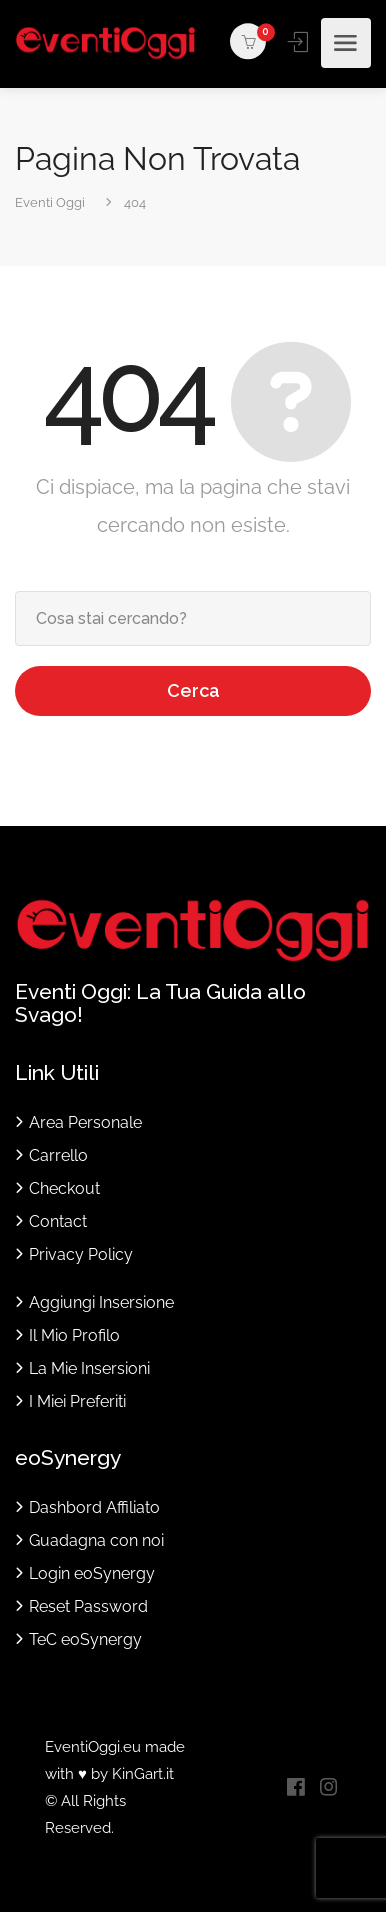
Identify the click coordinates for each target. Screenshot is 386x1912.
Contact (58, 1221)
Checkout (64, 1188)
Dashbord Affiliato (94, 1507)
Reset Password (88, 1606)
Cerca (193, 690)
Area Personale (85, 1122)
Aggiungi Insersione (101, 1302)
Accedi (299, 42)
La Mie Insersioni (89, 1368)
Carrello (58, 1155)
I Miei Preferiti (77, 1401)
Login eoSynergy (92, 1573)
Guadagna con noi (96, 1540)
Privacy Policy (81, 1254)
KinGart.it (143, 1774)
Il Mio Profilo (74, 1335)
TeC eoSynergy (85, 1639)
